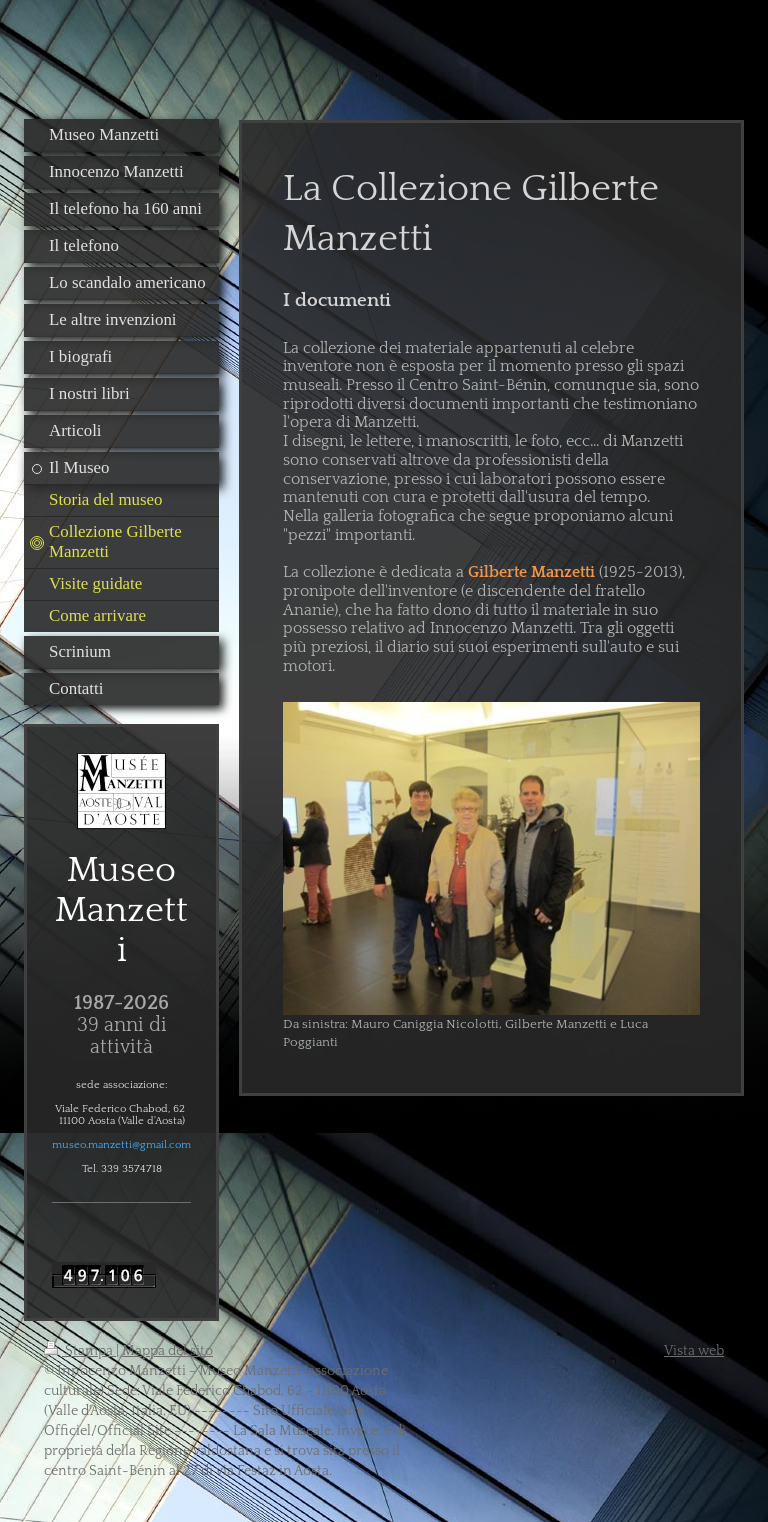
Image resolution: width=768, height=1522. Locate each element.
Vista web (694, 1351)
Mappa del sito (167, 1351)
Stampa (80, 1351)
